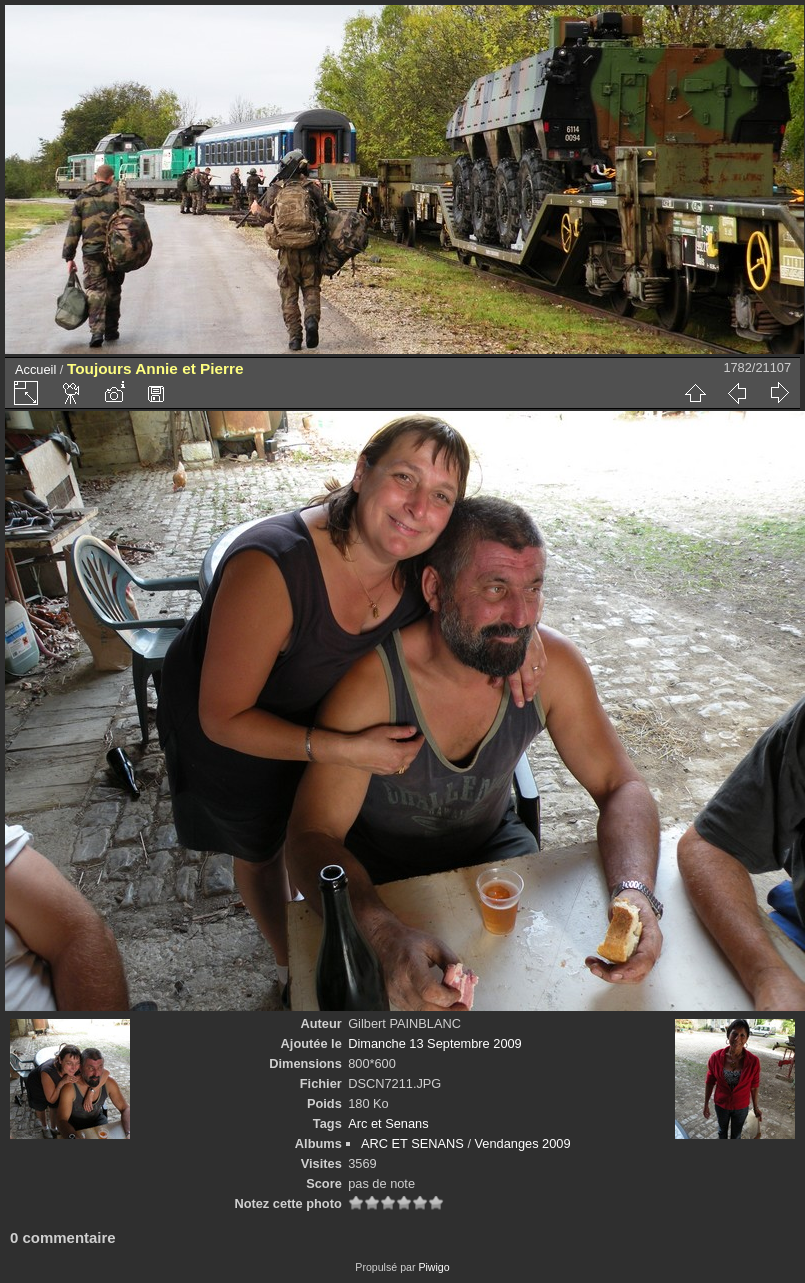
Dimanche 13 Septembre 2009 (435, 1043)
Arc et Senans (388, 1123)
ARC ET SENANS (412, 1143)
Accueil (35, 369)
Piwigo (433, 1267)
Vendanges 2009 (523, 1143)
